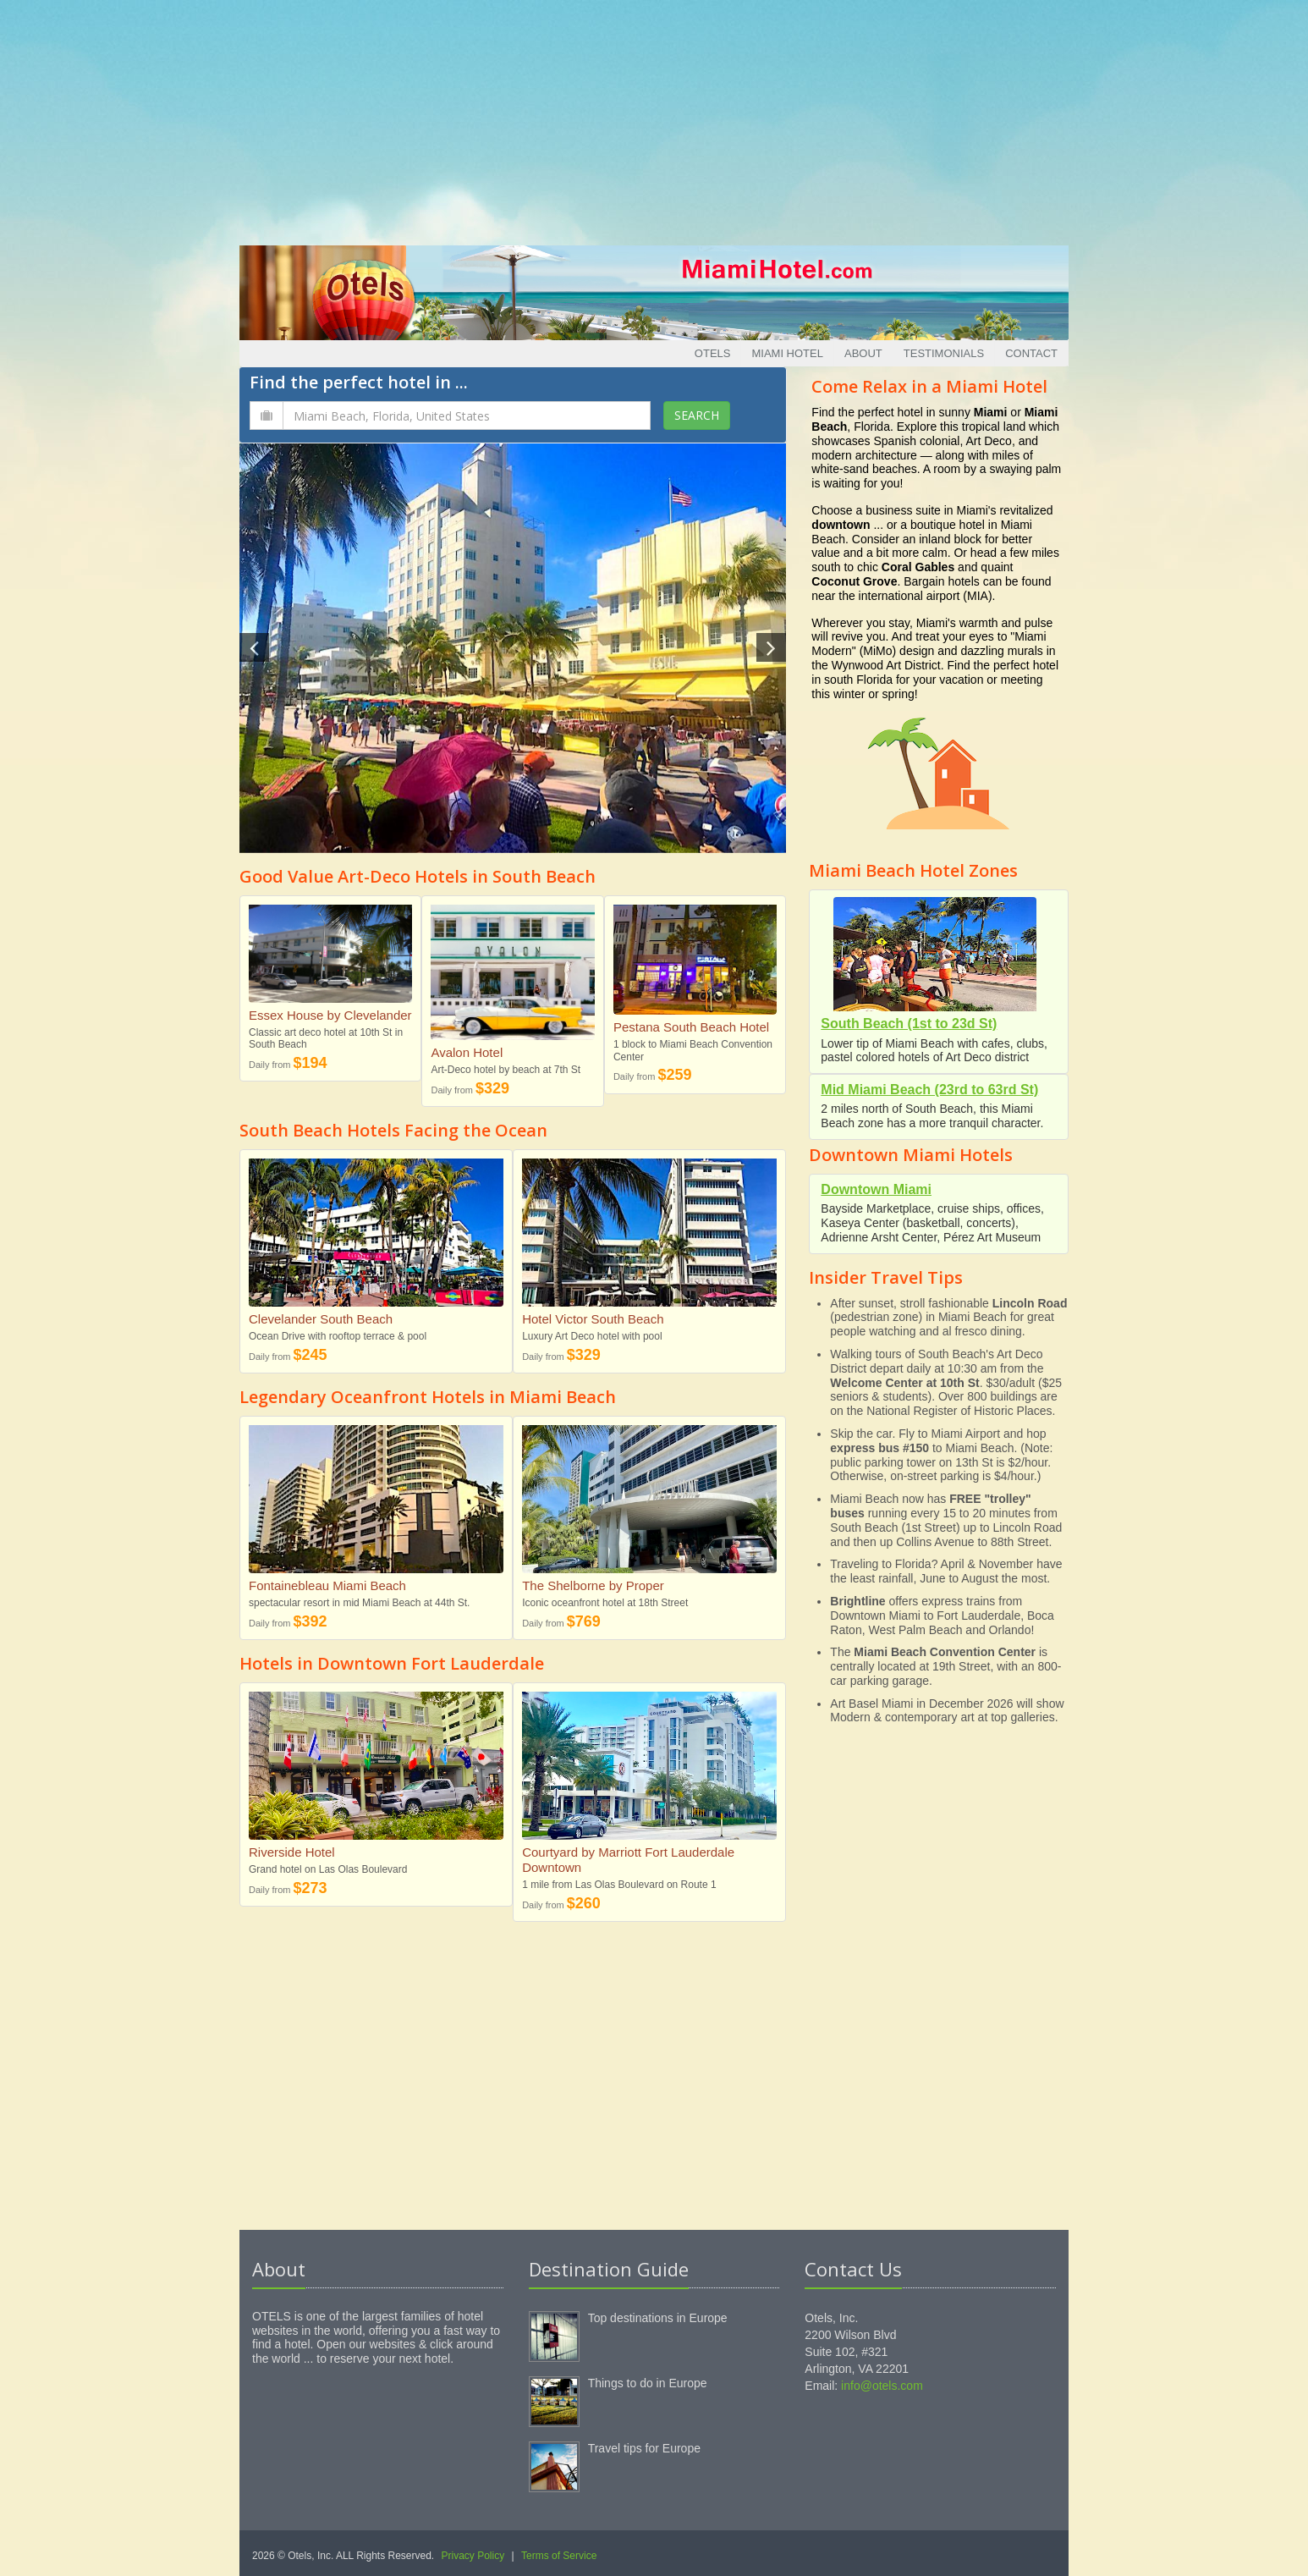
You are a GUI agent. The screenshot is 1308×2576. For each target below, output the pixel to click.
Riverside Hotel (292, 1852)
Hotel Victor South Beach (592, 1319)
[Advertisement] (654, 118)
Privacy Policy (473, 2556)
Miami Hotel (787, 353)
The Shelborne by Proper (593, 1585)
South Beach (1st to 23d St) (909, 1023)
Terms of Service (558, 2556)
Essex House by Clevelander (330, 1015)
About (863, 353)
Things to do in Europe (647, 2383)
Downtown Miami (876, 1189)
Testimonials (944, 353)
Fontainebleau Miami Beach (327, 1585)
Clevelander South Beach (321, 1319)
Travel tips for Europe (644, 2448)
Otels (713, 353)
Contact (1031, 353)
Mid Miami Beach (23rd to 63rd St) (929, 1089)
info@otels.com (882, 2385)
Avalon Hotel (467, 1052)
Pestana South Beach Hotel (691, 1027)
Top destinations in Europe (658, 2318)
